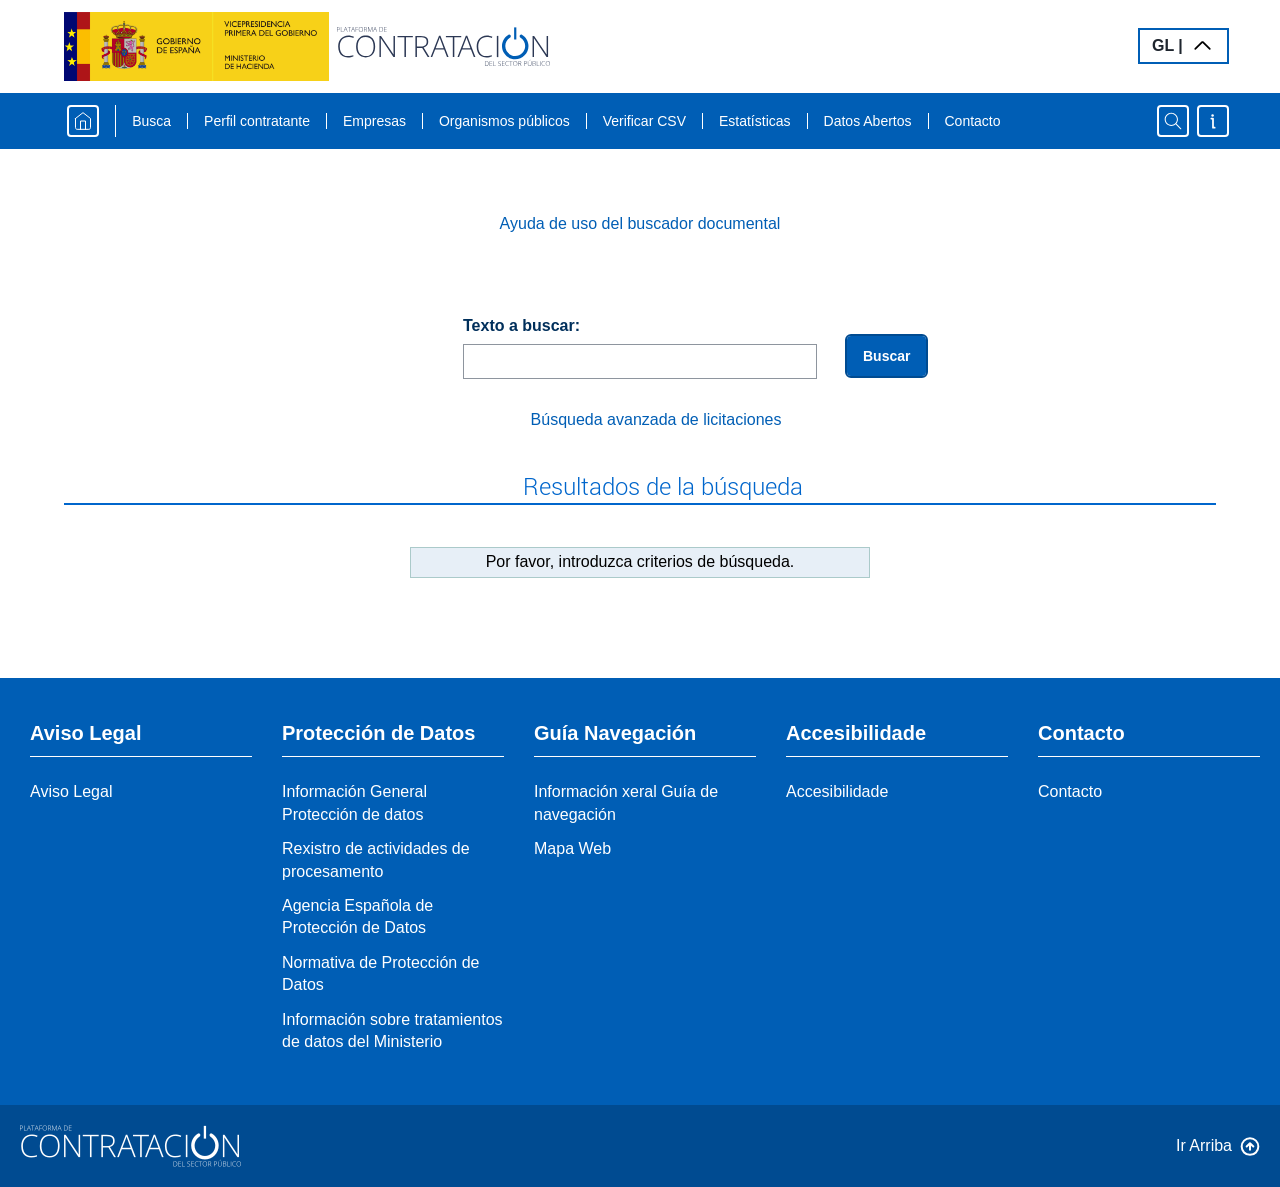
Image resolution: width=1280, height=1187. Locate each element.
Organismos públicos (504, 121)
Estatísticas (755, 121)
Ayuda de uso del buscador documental (640, 223)
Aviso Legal (71, 791)
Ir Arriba (1204, 1145)
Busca (151, 121)
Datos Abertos (868, 121)
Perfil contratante (257, 121)
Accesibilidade (837, 791)
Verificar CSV (644, 121)
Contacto (973, 121)
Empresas (374, 121)
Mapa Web (572, 848)
